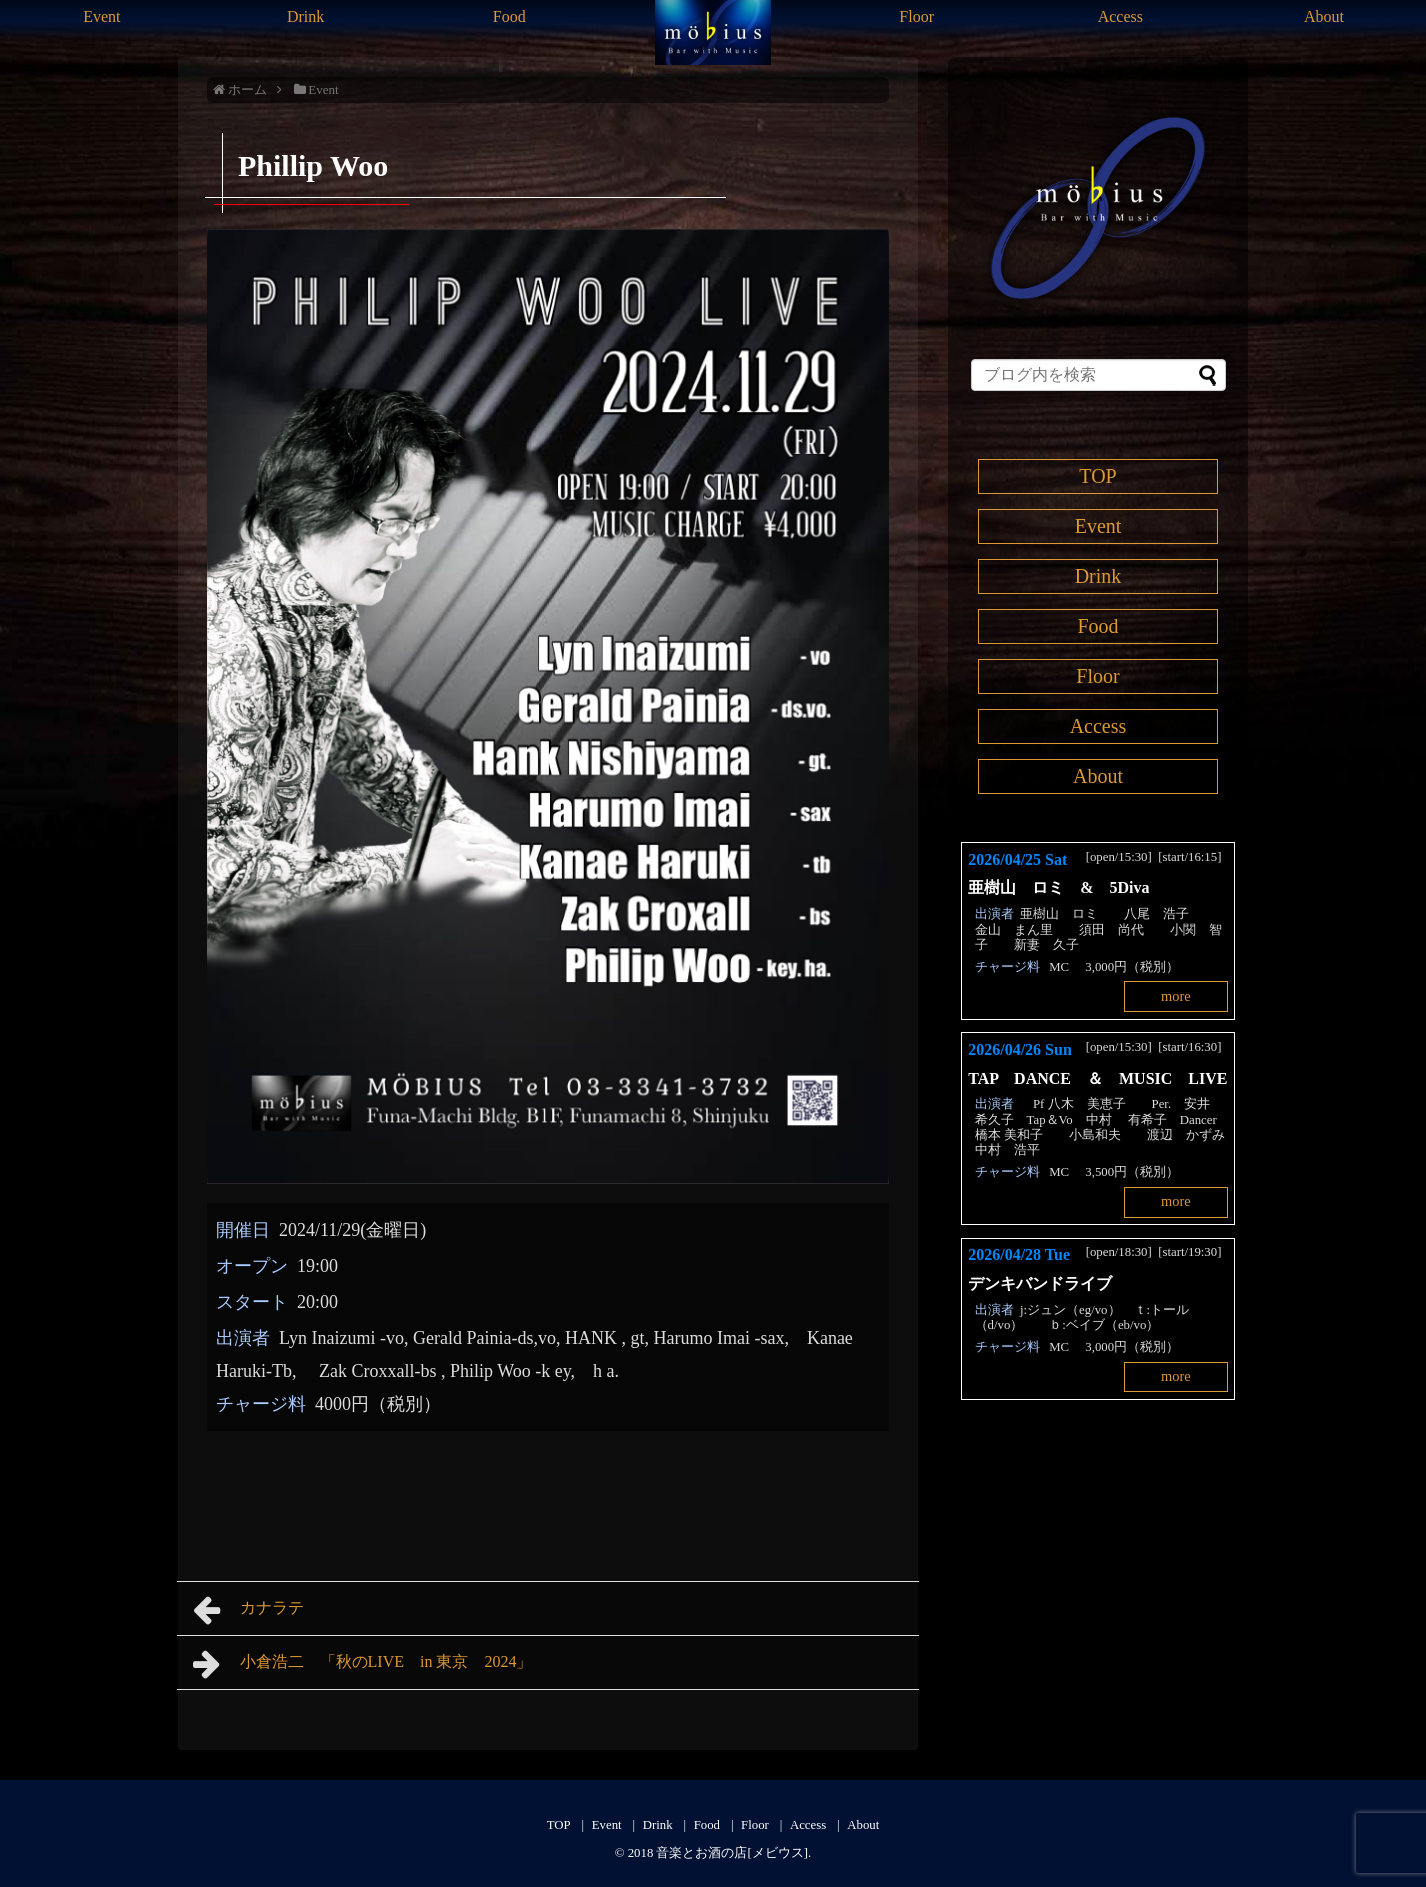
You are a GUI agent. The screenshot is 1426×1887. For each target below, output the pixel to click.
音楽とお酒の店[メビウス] (732, 1853)
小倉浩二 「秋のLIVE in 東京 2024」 (362, 1664)
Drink (305, 16)
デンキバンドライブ (1048, 1283)
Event (101, 16)
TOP (1097, 476)
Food (509, 16)
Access (1120, 16)
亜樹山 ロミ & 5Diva (1066, 887)
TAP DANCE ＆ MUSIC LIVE (1097, 1078)
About (1324, 16)
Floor (916, 16)
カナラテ (248, 1610)
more (1176, 996)
